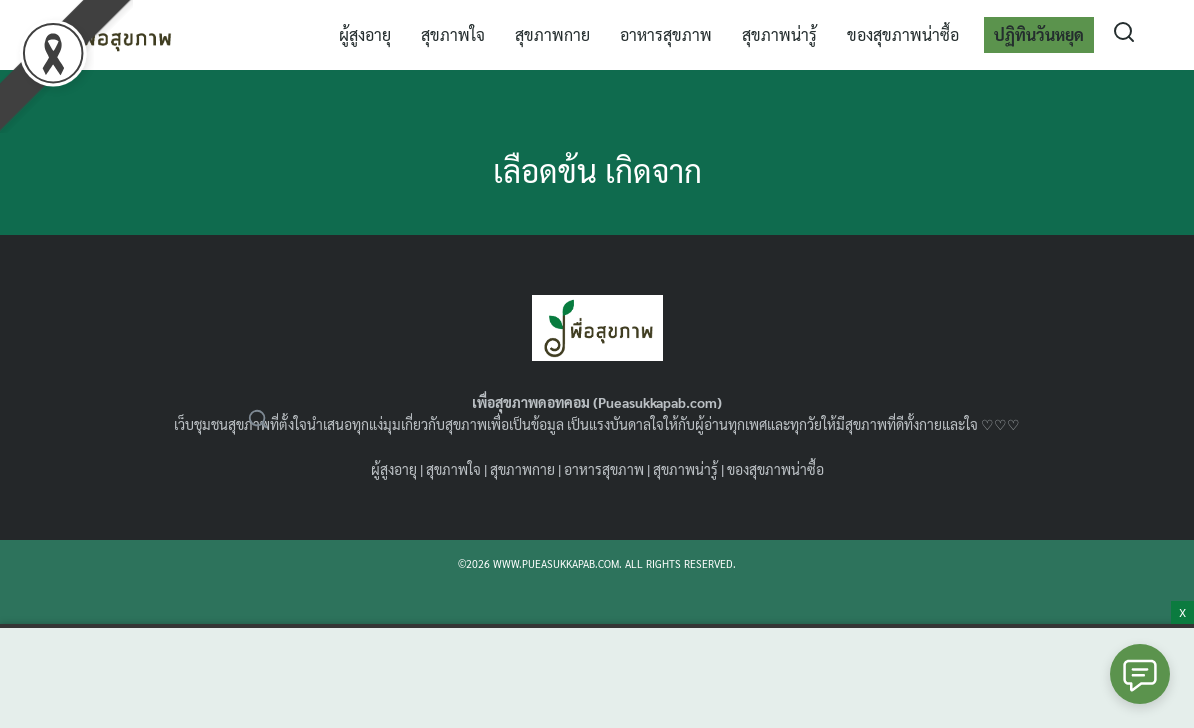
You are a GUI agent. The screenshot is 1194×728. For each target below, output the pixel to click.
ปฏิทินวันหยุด (1039, 34)
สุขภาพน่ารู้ (779, 34)
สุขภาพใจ (453, 34)
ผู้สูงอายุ (365, 34)
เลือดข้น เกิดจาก (597, 169)
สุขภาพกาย (552, 34)
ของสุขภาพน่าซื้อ (903, 34)
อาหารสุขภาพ (666, 34)
